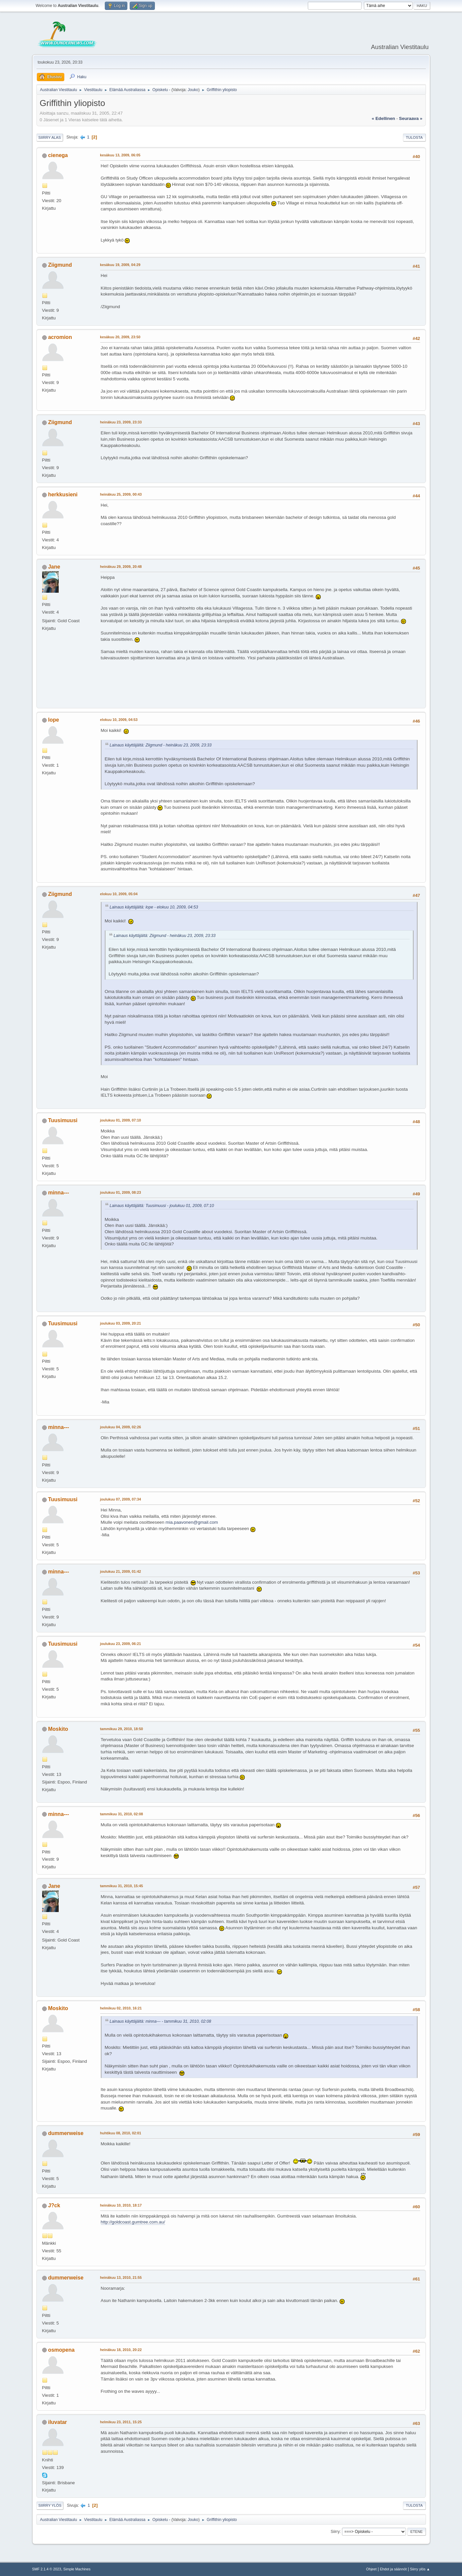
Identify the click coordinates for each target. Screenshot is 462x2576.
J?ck (54, 2205)
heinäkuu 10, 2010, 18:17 (121, 2205)
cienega (58, 155)
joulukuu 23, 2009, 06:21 (120, 1644)
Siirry (335, 2531)
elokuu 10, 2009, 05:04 (119, 894)
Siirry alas (49, 137)
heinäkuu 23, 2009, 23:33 (121, 422)
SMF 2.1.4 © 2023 (46, 2569)
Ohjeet (371, 2569)
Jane (54, 567)
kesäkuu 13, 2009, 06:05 (120, 155)
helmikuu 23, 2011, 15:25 (121, 2422)
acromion (60, 337)
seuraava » (410, 118)
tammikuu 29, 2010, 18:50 (121, 1729)
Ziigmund (60, 265)
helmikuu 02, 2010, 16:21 (121, 2008)
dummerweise (66, 2133)
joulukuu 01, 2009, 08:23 (120, 1192)
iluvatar (57, 2422)
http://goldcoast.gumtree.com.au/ (133, 2222)
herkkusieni (63, 494)
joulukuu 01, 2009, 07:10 (120, 1120)
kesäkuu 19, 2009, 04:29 (120, 265)
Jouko (193, 89)
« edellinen (383, 118)
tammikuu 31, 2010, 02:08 (121, 1814)
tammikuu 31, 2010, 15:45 (121, 1886)
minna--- (58, 1192)
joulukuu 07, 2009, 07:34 (120, 1499)
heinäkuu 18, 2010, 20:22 (121, 2350)
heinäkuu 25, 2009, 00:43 (121, 494)
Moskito (58, 1729)
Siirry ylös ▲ (420, 2569)
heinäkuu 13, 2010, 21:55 (121, 2277)
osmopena (61, 2350)
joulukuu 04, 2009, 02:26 (120, 1427)
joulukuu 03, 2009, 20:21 (120, 1323)
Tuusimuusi (63, 1120)
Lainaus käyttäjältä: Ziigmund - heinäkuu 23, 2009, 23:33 (161, 745)
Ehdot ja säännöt (393, 2569)
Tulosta (414, 137)
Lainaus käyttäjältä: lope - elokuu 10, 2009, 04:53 (154, 907)
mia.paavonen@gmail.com (191, 1522)
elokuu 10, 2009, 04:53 (119, 720)
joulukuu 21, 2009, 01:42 (120, 1571)
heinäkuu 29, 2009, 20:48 (121, 567)
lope (53, 720)
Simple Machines (77, 2569)
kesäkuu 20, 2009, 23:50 (120, 337)
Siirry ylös (50, 2505)
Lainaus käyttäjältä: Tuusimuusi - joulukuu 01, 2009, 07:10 (162, 1205)
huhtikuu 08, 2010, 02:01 (120, 2133)
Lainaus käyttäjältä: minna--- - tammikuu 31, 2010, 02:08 (160, 2021)
